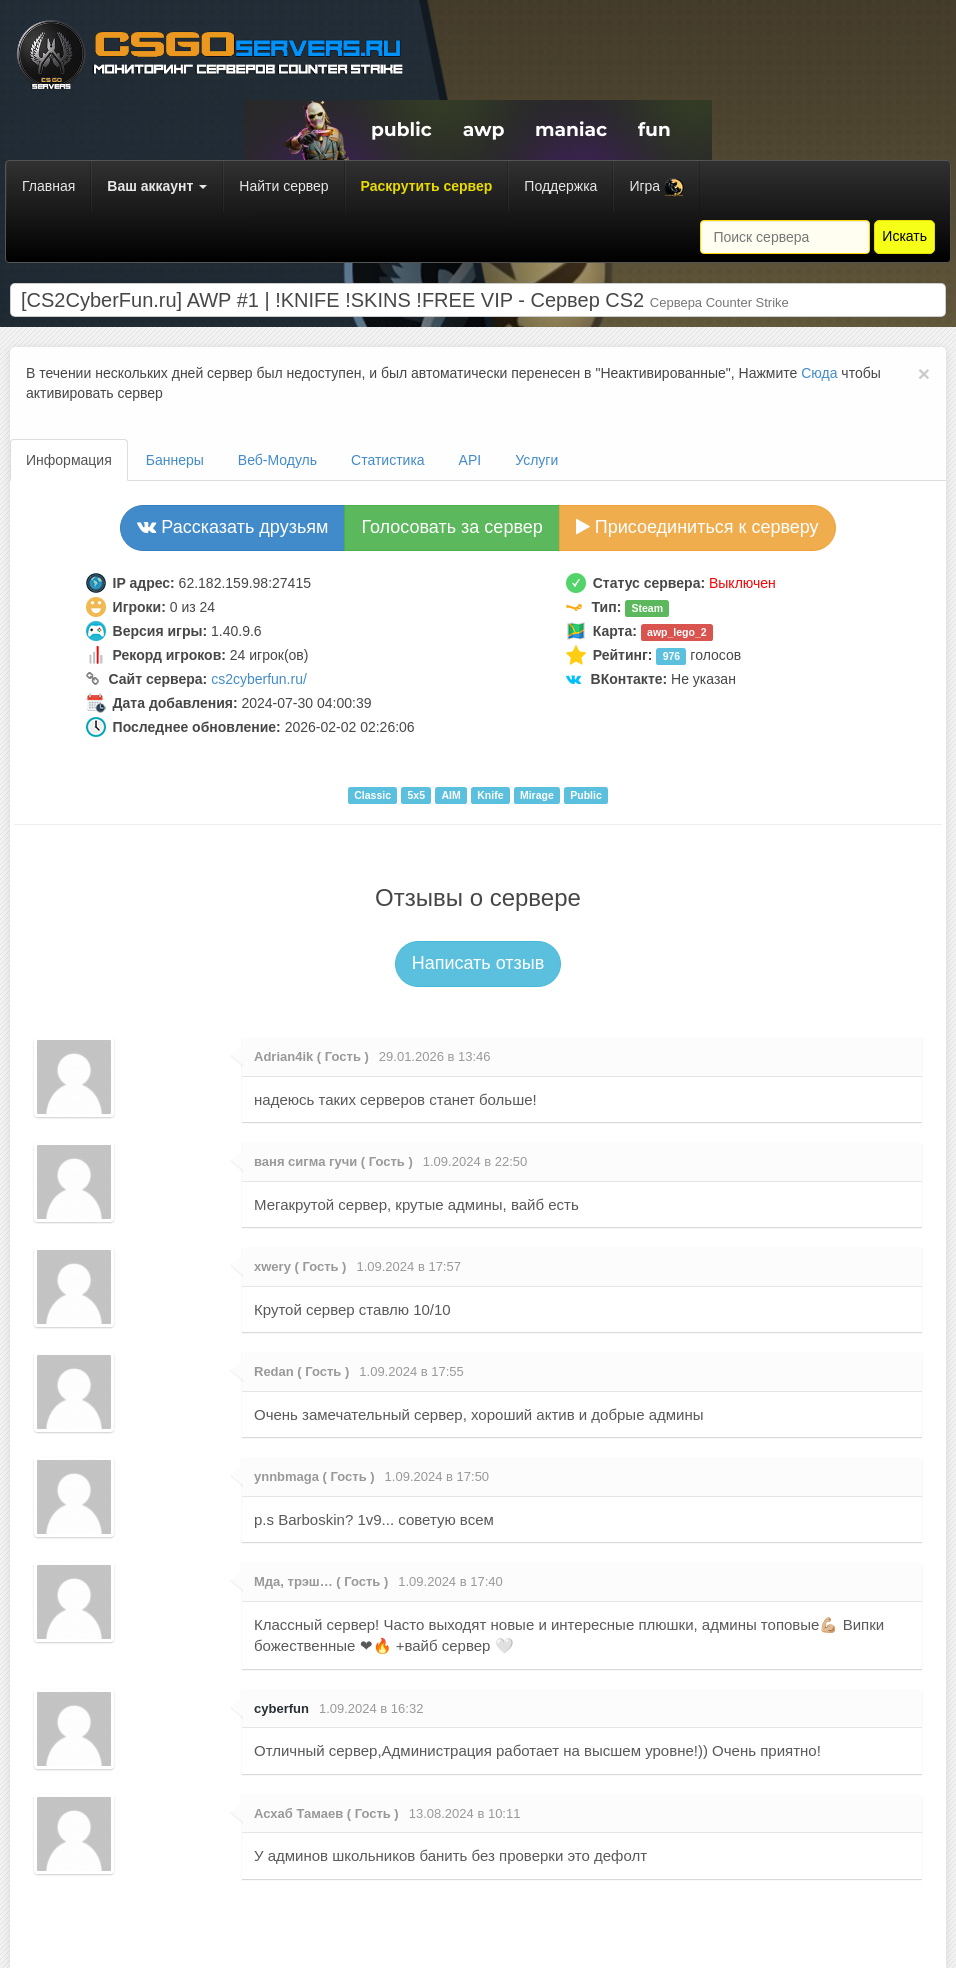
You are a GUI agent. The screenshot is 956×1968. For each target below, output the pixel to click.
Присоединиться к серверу (697, 527)
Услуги (536, 460)
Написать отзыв (478, 963)
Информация (69, 460)
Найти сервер (283, 186)
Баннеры (175, 460)
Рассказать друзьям (232, 527)
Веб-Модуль (277, 460)
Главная (48, 186)
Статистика (388, 460)
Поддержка (560, 186)
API (470, 460)
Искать (904, 236)
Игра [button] (656, 187)
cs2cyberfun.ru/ (259, 679)
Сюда (819, 373)
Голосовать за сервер (451, 527)
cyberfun (281, 1708)
